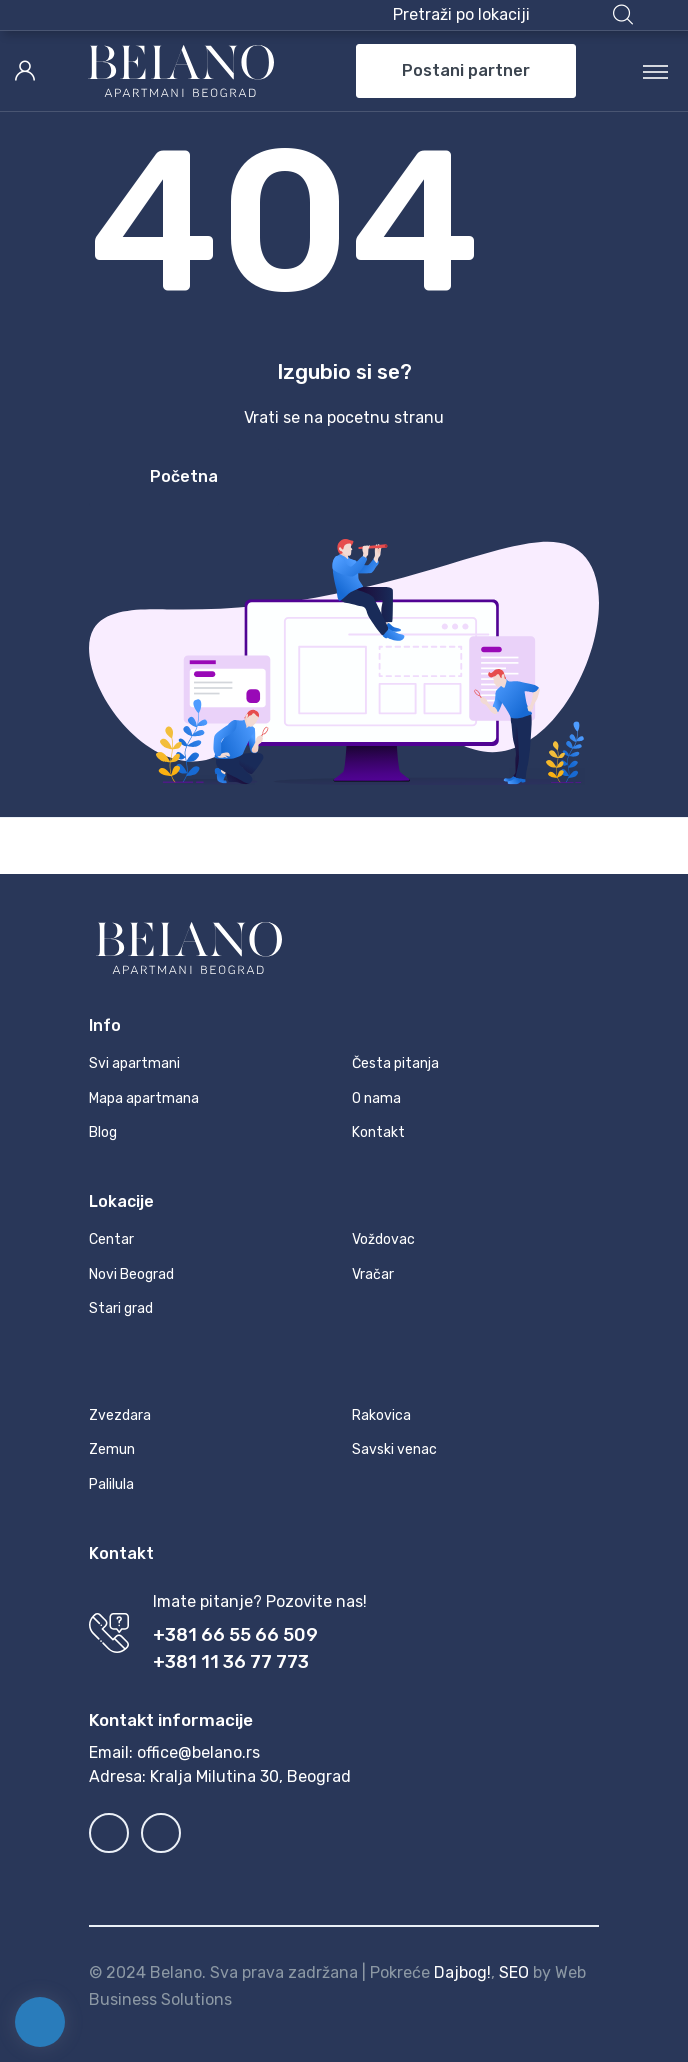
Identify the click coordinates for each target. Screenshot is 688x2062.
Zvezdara (120, 1415)
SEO (514, 1972)
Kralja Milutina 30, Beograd (250, 1776)
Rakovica (381, 1415)
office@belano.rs (198, 1752)
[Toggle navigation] (655, 71)
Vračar (373, 1274)
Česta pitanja (395, 1063)
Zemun (112, 1449)
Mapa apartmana (144, 1098)
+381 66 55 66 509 (235, 1635)
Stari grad (121, 1308)
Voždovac (383, 1239)
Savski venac (394, 1449)
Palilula (111, 1484)
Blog (103, 1132)
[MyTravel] (181, 71)
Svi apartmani (134, 1063)
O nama (376, 1098)
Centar (111, 1239)
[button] (513, 15)
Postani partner (466, 70)
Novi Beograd (131, 1274)
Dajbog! (462, 1972)
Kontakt (378, 1132)
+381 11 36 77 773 (231, 1662)
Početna (184, 476)
